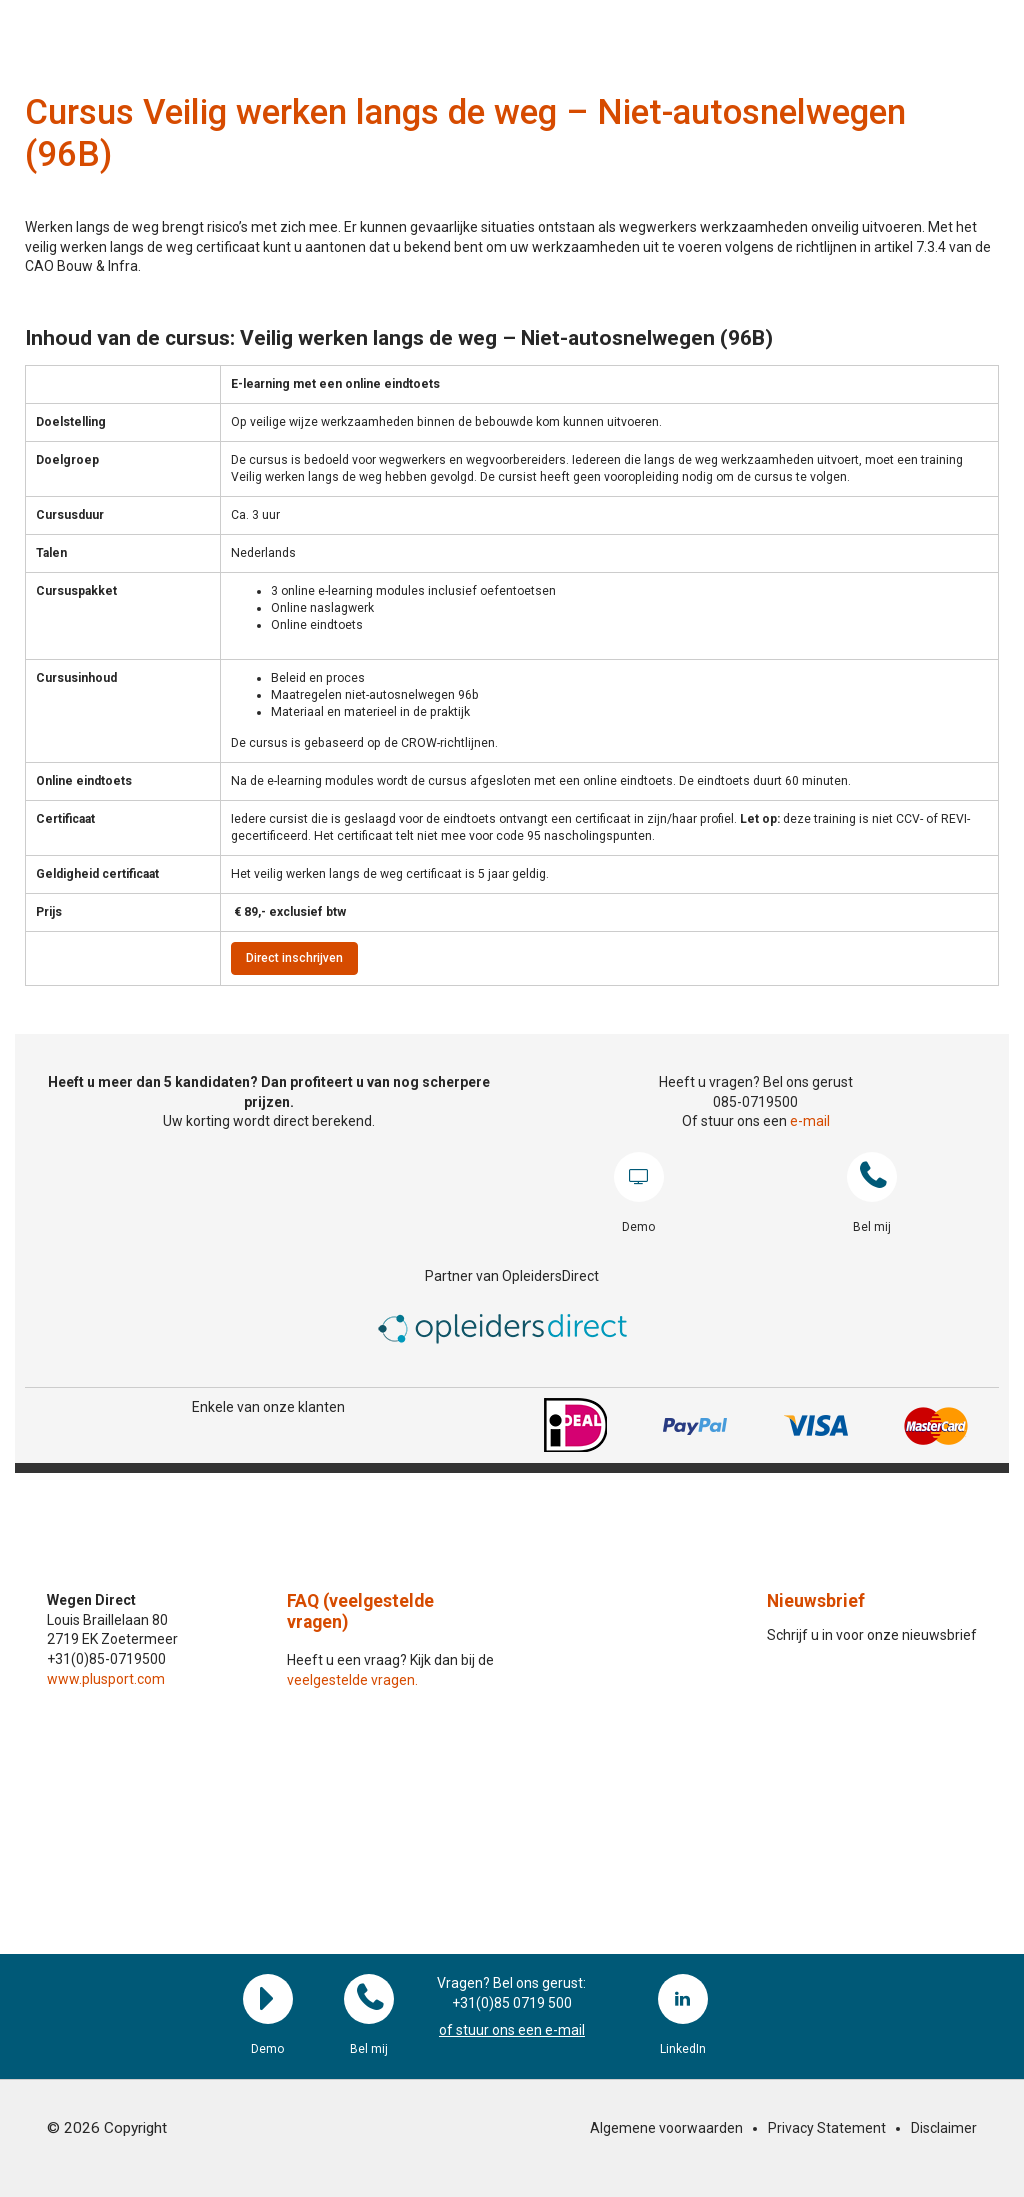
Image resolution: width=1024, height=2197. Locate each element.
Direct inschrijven (294, 958)
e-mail (810, 1121)
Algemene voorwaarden (666, 2128)
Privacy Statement (827, 2128)
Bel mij (872, 1177)
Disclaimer (944, 2128)
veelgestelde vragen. (352, 1680)
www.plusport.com (106, 1679)
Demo (639, 1177)
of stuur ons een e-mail (512, 2030)
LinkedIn (683, 1999)
